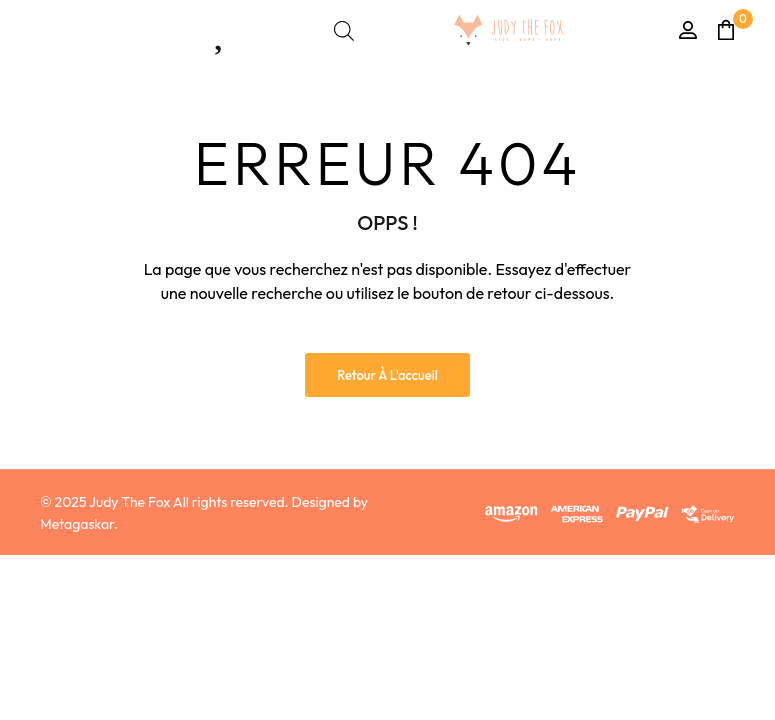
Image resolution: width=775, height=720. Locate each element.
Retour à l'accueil (387, 375)
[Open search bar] (344, 30)
